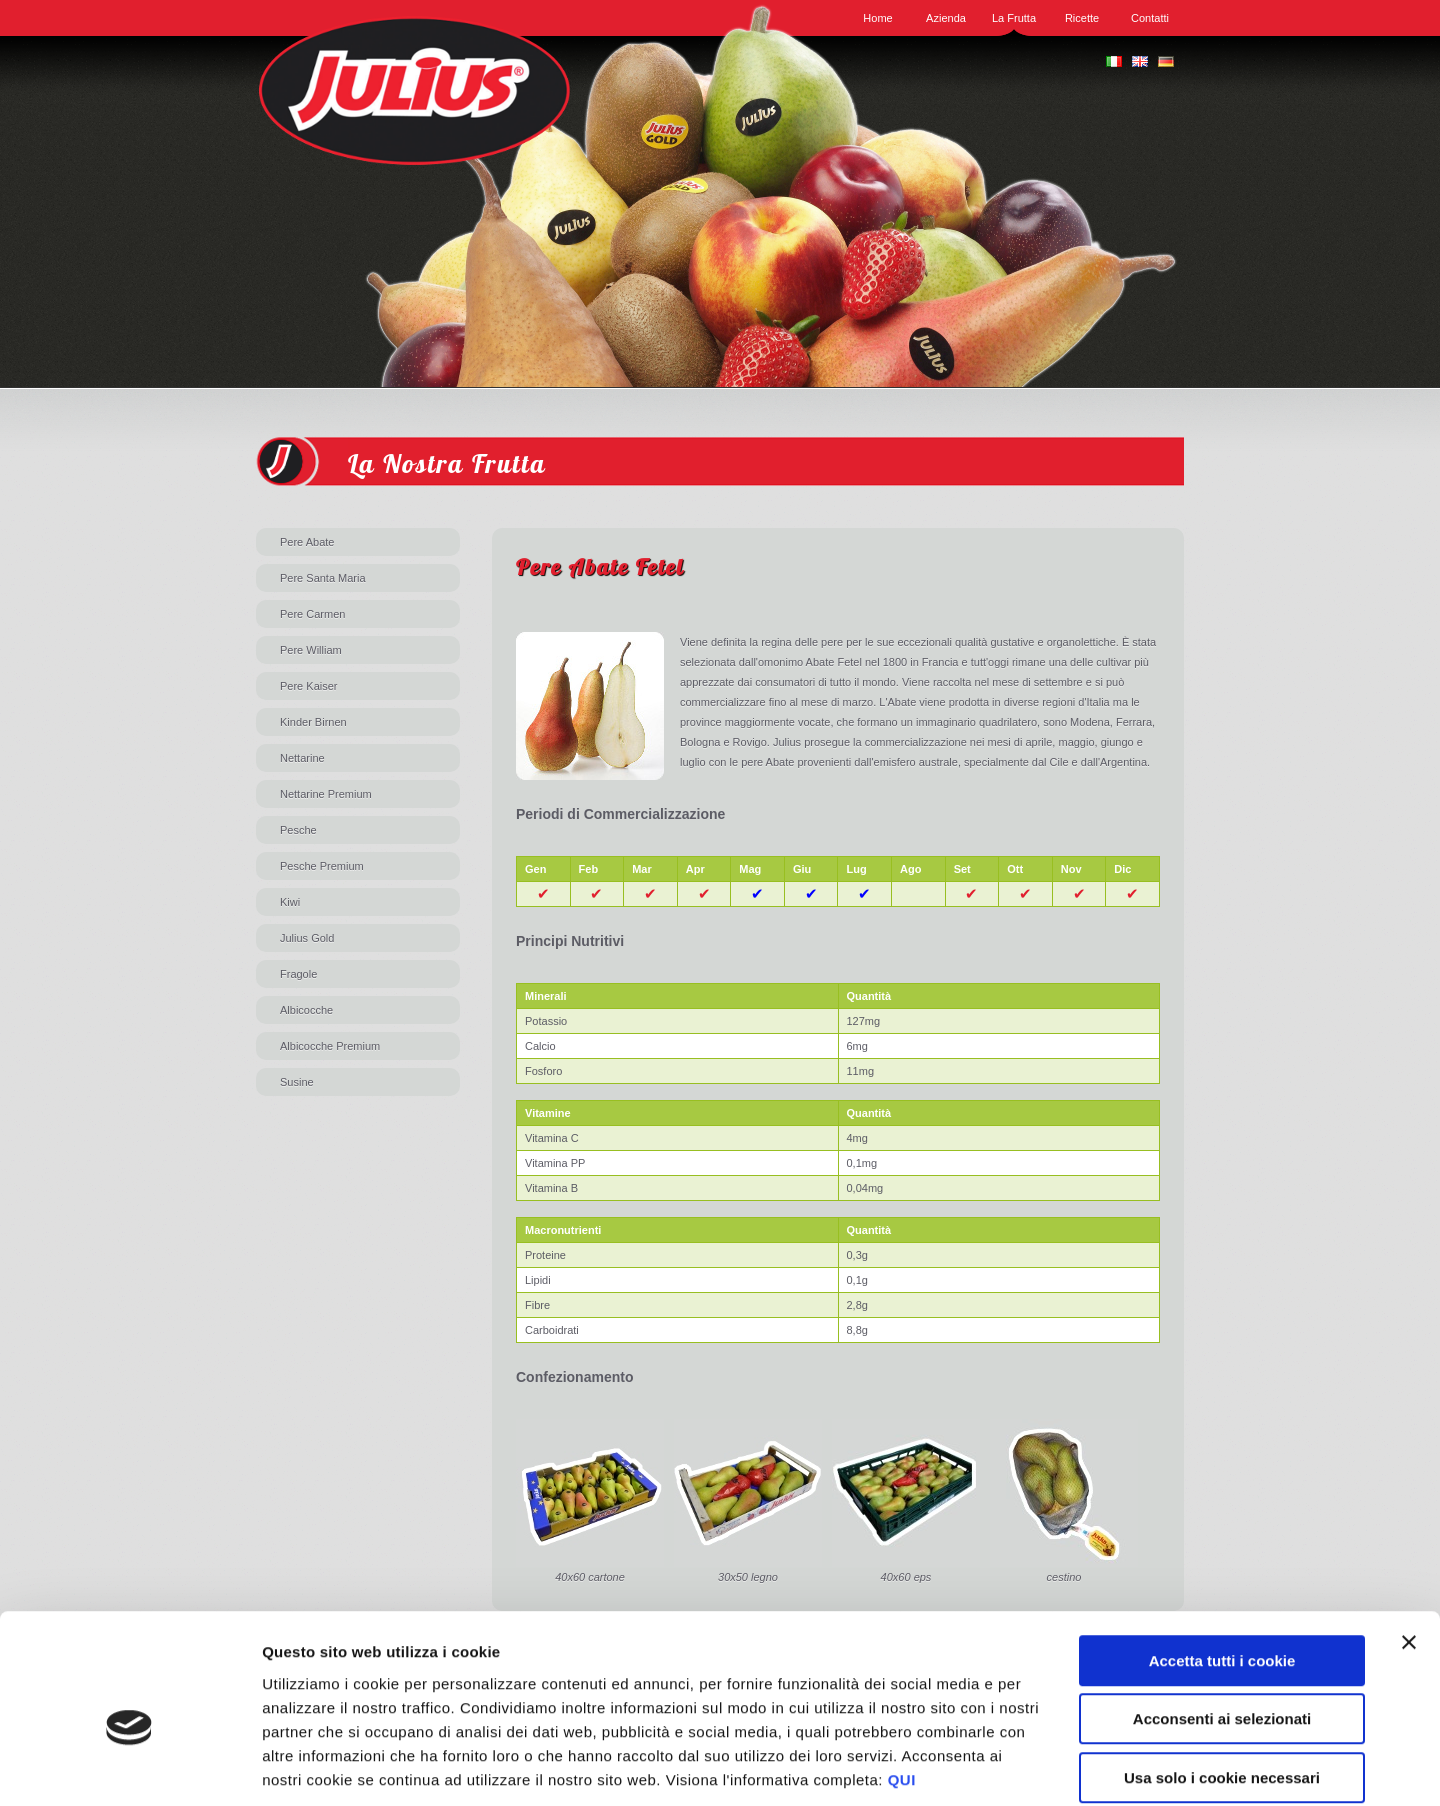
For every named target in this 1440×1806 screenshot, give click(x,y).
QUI (902, 1680)
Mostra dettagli (1062, 1766)
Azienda (946, 18)
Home (877, 18)
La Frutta (1014, 18)
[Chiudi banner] (1409, 1543)
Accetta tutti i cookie (1222, 1561)
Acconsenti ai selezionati (1222, 1620)
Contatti (1150, 18)
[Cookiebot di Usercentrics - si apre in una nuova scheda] (129, 1767)
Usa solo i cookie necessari (1222, 1678)
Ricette (1082, 18)
